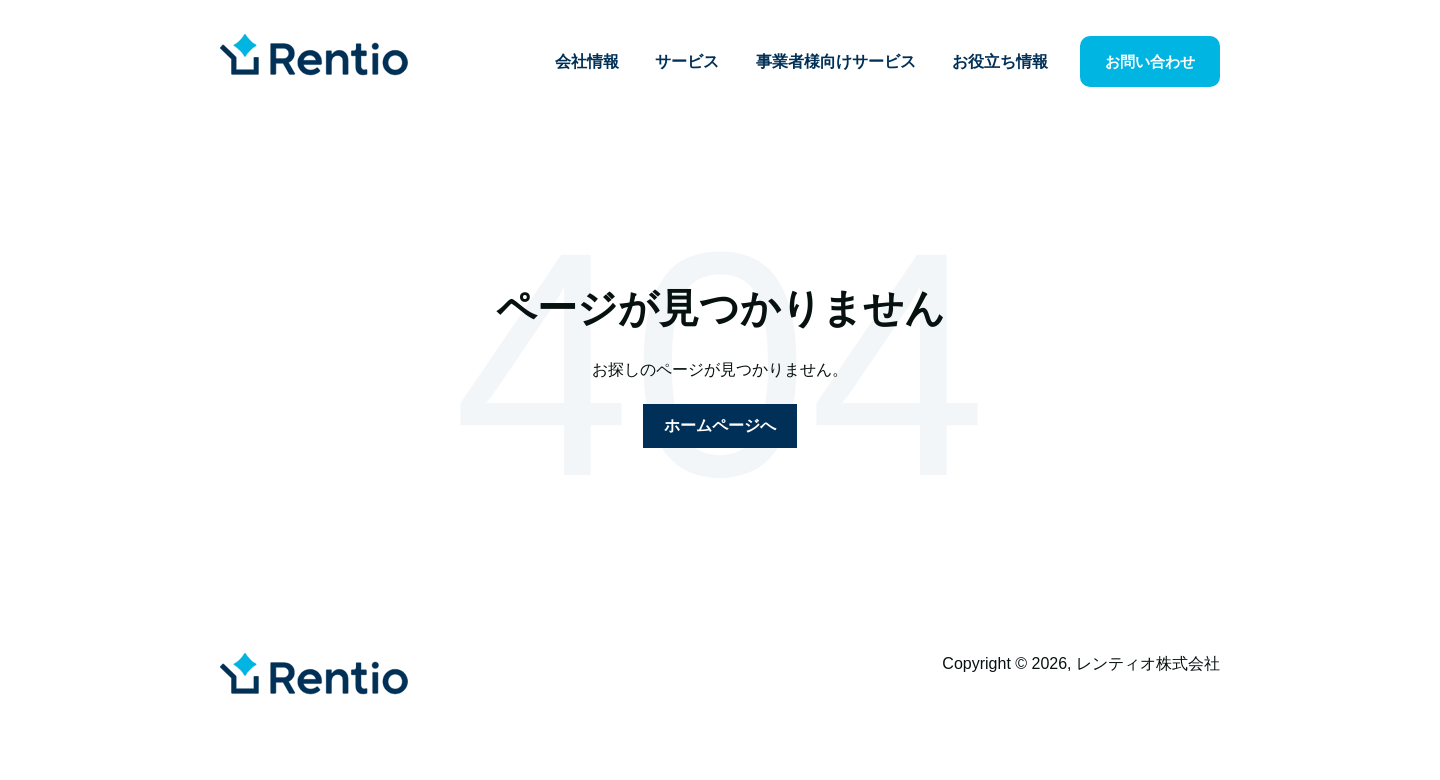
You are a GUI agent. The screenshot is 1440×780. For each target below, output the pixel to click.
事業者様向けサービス (836, 61)
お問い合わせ (1150, 61)
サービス (687, 61)
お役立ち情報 (1000, 61)
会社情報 (587, 61)
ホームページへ (720, 425)
